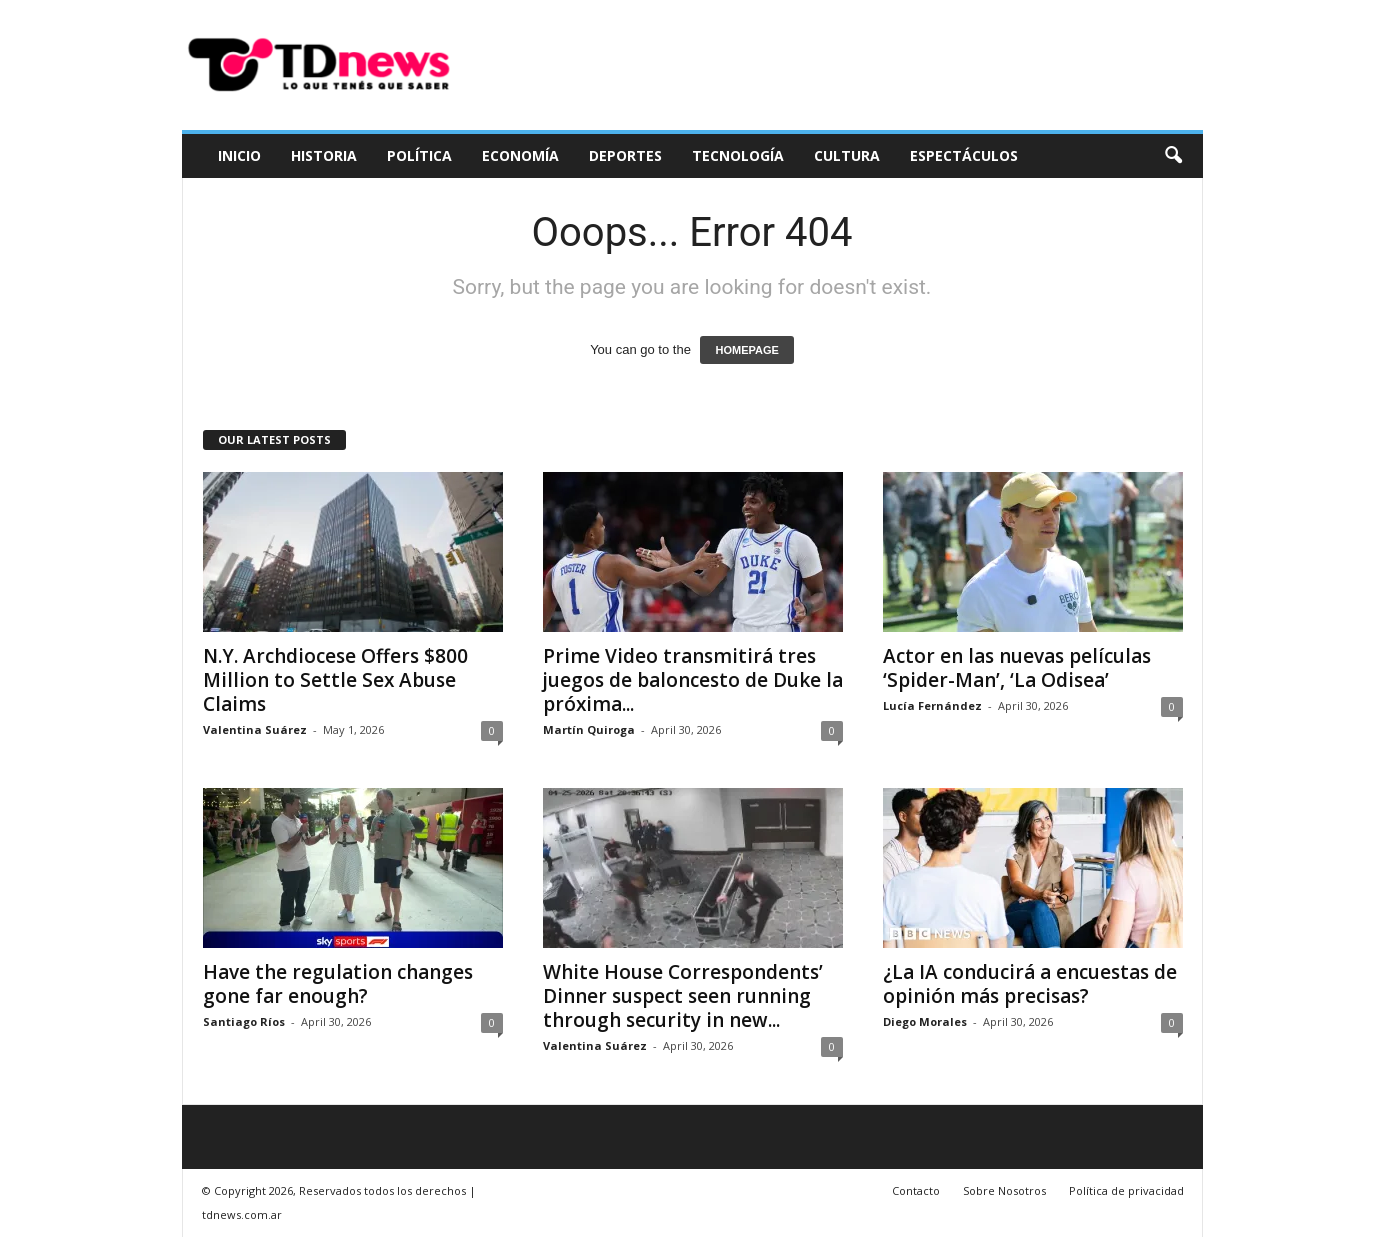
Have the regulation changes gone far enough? (338, 984)
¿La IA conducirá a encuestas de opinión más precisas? (1030, 984)
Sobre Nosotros (1004, 1190)
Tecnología (738, 155)
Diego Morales (925, 1021)
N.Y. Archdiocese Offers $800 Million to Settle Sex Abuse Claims (335, 680)
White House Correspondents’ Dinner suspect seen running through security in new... (683, 996)
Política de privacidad (1126, 1190)
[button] (1173, 156)
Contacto (916, 1190)
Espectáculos (964, 155)
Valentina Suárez (255, 729)
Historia (324, 155)
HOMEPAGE (746, 350)
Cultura (847, 155)
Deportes (625, 155)
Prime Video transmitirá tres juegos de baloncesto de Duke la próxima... (693, 680)
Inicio (239, 155)
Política (419, 155)
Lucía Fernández (932, 705)
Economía (520, 155)
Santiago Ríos (244, 1021)
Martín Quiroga (589, 729)
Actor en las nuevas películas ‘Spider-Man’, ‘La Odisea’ (1017, 668)
